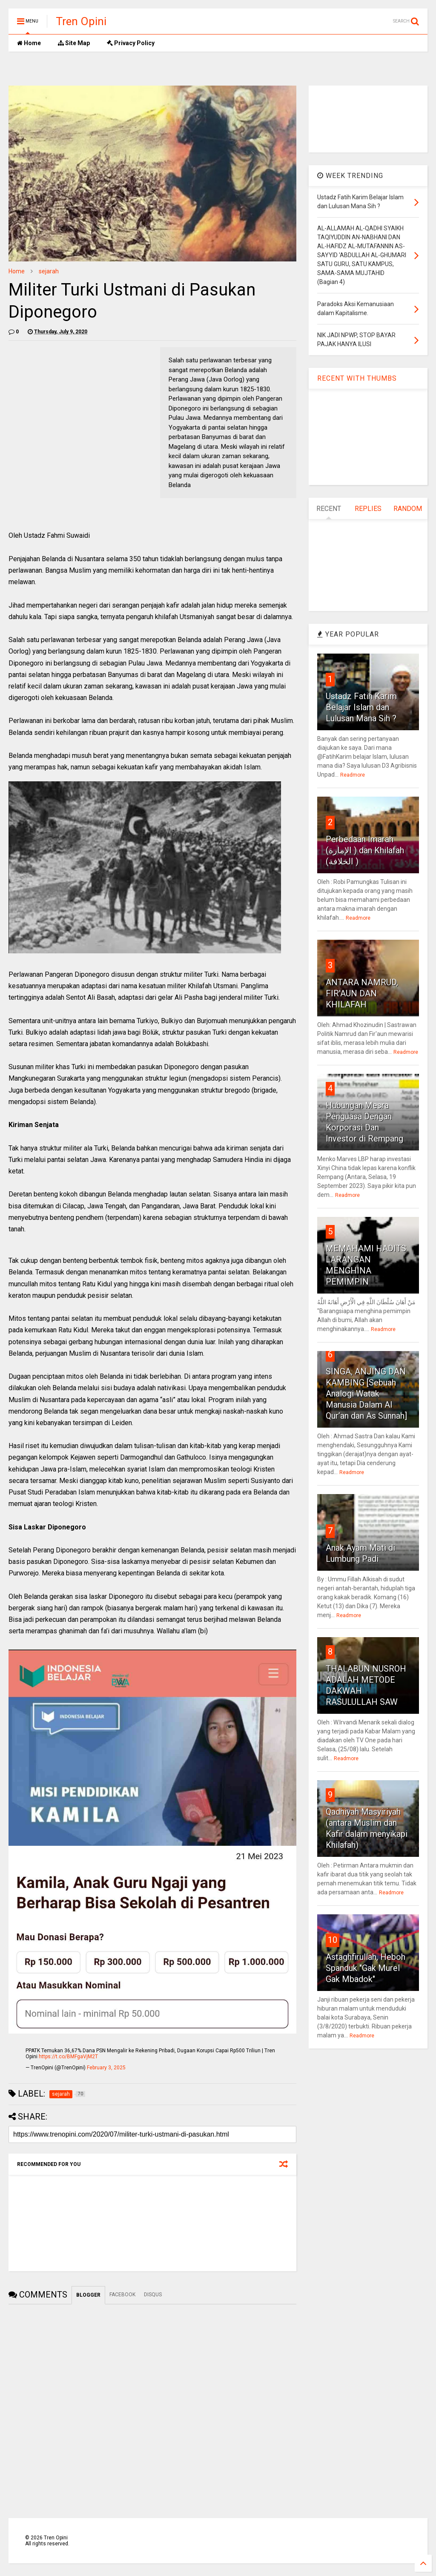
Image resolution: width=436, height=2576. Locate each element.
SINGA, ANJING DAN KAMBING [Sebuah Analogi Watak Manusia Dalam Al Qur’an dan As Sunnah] (366, 1393)
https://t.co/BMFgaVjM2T (68, 2057)
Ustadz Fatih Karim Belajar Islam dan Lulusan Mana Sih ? (361, 707)
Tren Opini (81, 21)
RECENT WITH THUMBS (357, 378)
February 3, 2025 (106, 2068)
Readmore (352, 775)
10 (332, 1940)
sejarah (49, 271)
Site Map (74, 43)
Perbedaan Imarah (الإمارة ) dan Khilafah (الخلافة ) (365, 850)
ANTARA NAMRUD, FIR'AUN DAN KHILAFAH (362, 993)
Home (29, 43)
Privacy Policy (131, 43)
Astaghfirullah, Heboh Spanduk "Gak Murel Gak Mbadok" (365, 1968)
